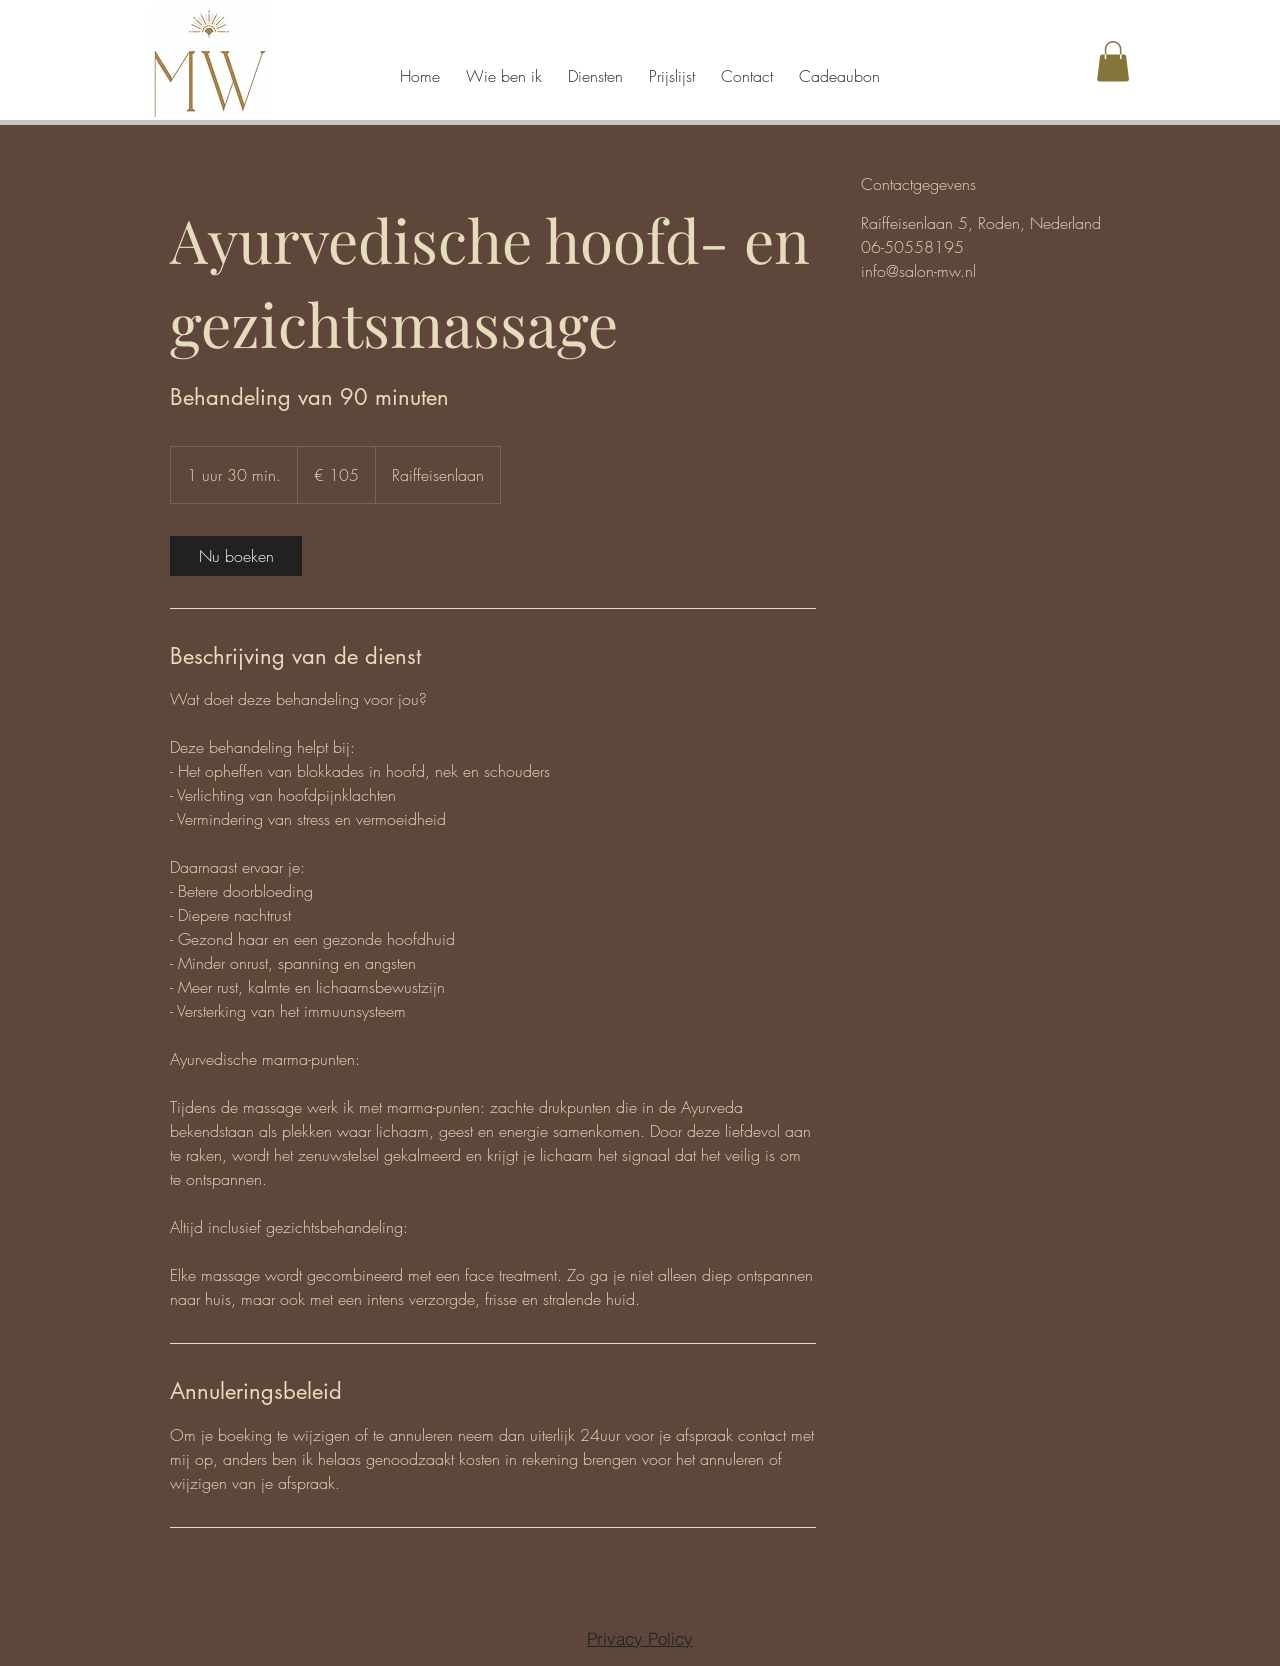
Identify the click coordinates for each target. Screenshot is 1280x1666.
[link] (236, 556)
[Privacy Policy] (640, 1638)
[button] (1113, 61)
